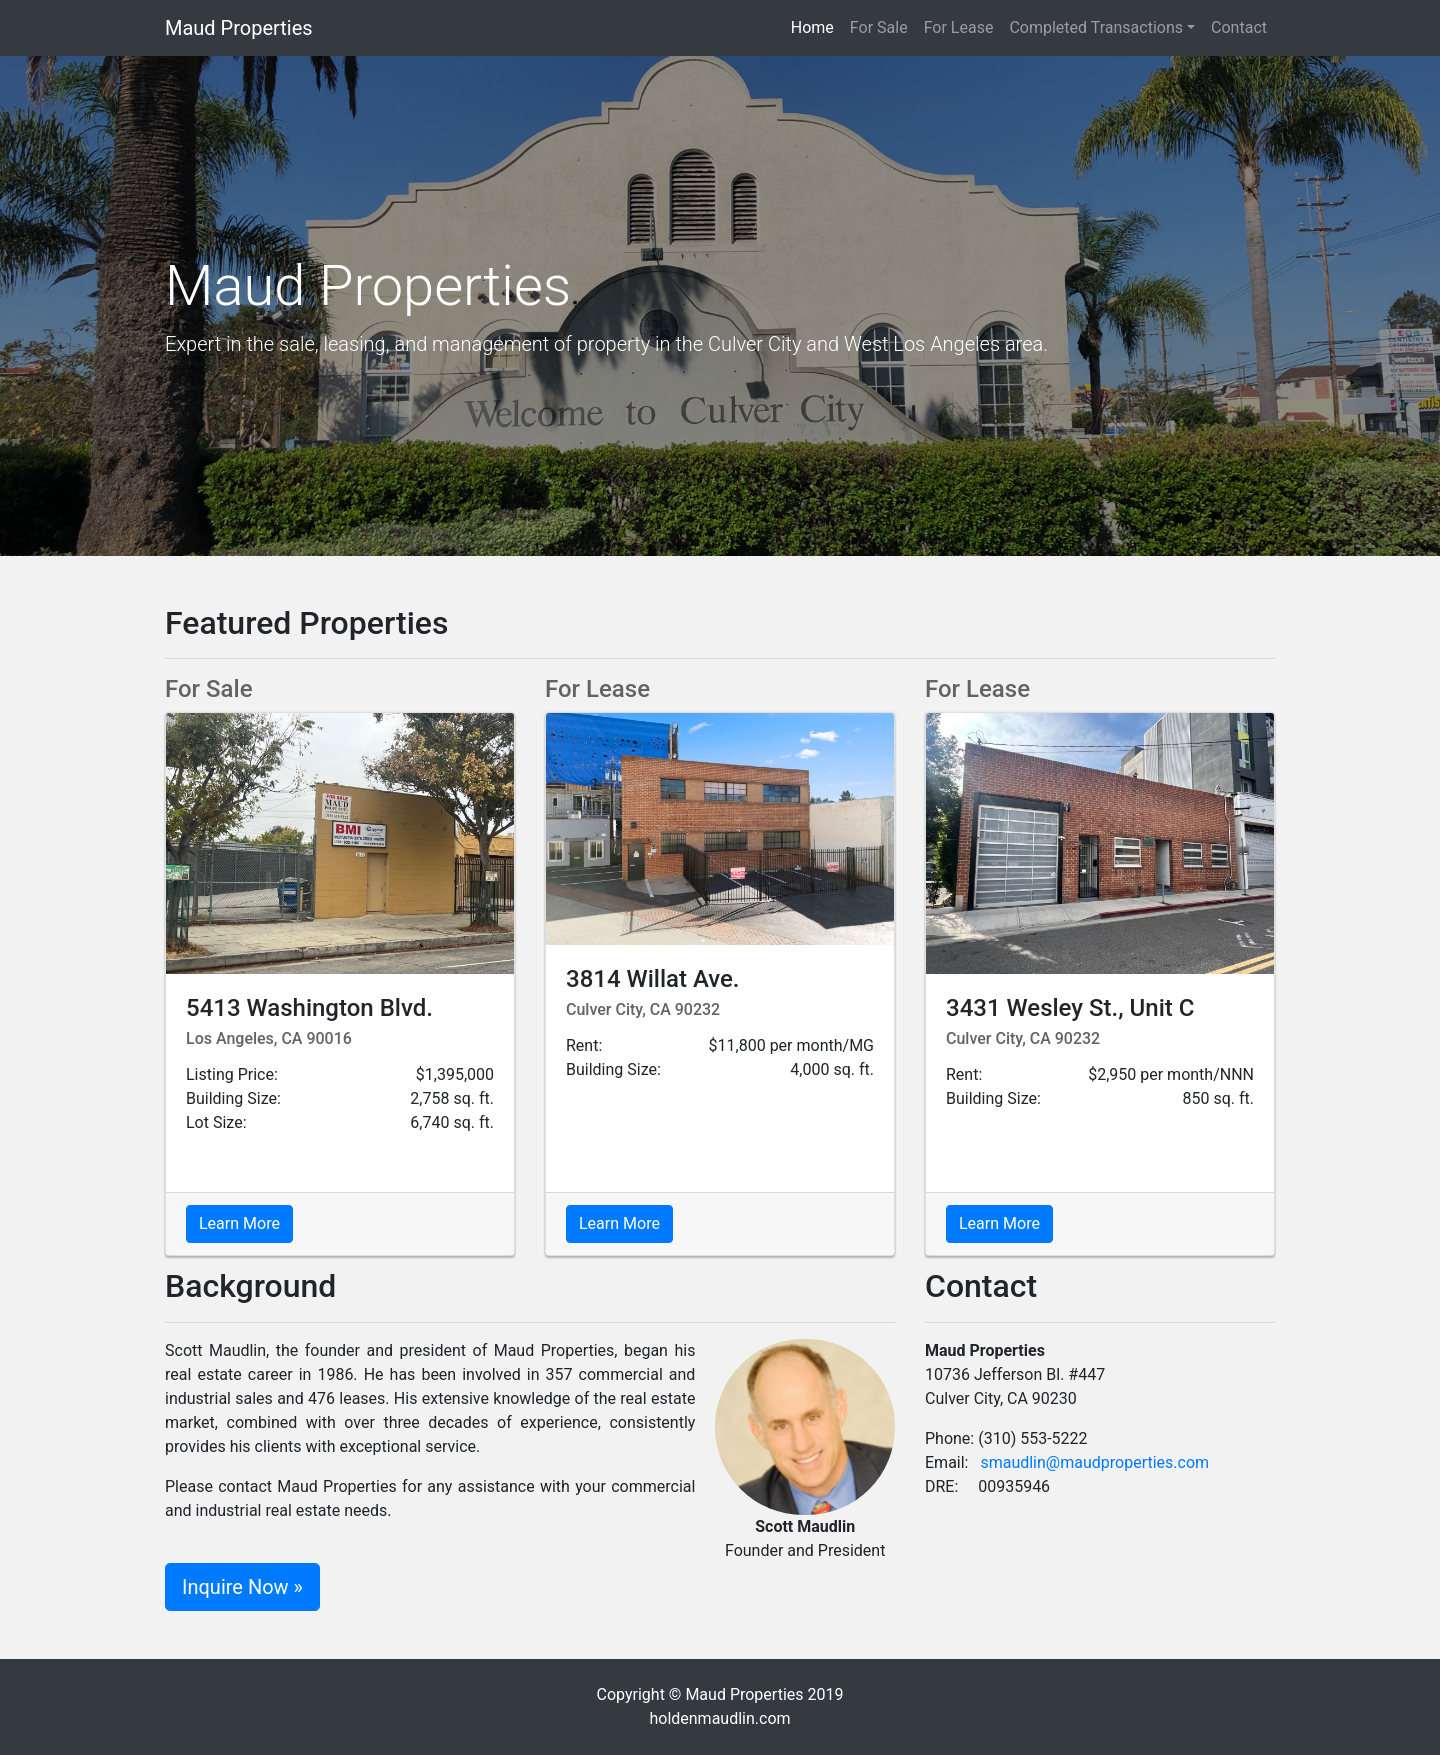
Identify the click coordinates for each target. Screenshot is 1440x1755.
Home (816, 26)
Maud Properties (239, 28)
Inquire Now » (242, 1587)
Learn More (239, 1223)
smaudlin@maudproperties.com (1094, 1462)
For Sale (879, 27)
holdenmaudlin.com (719, 1718)
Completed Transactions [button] (1096, 27)
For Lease (959, 27)
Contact (1239, 27)
